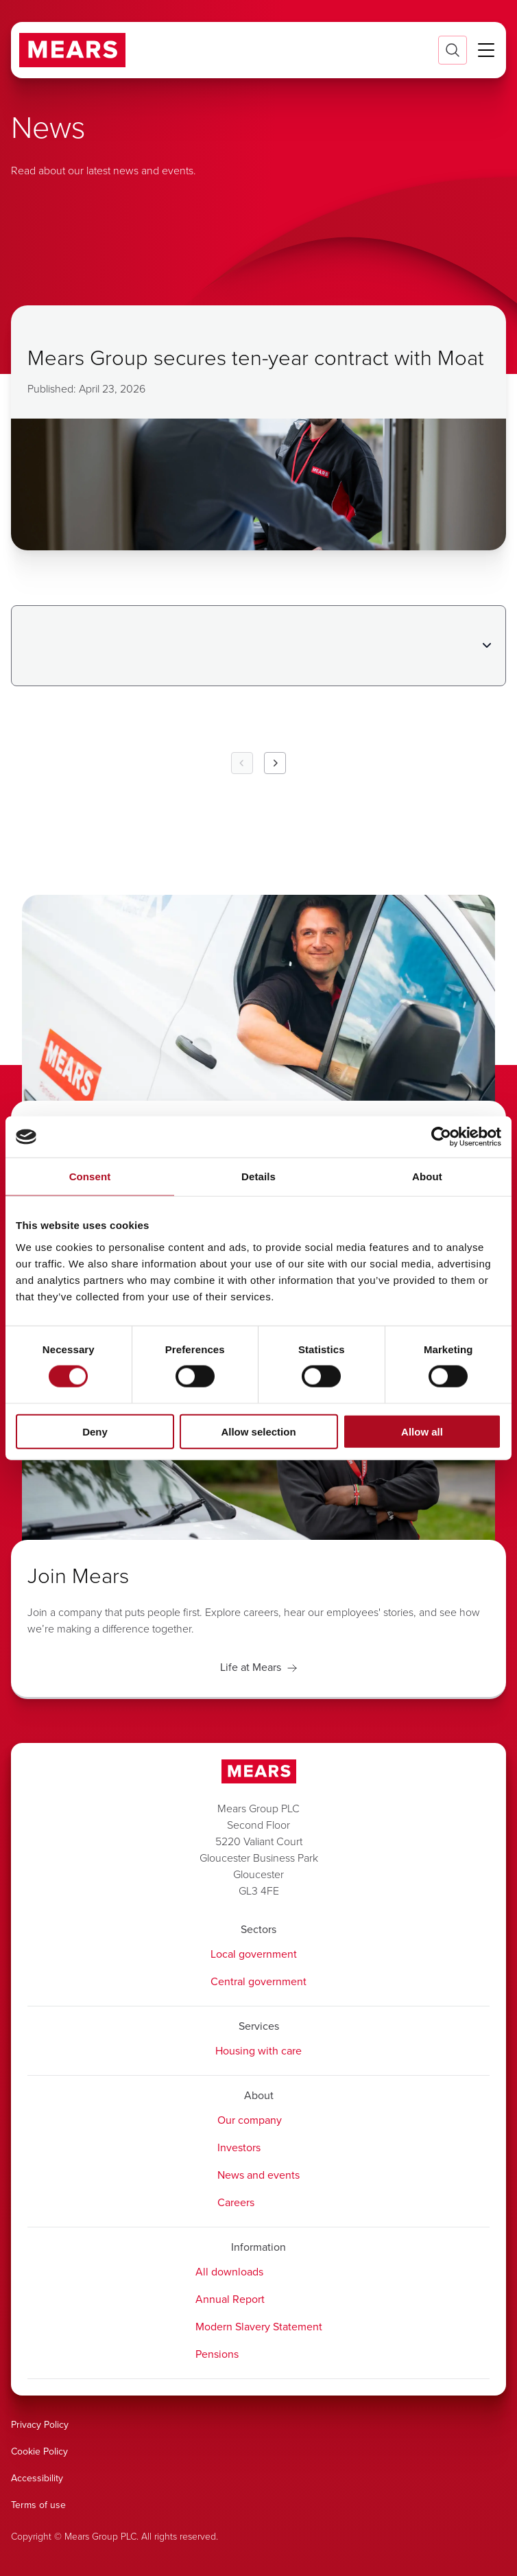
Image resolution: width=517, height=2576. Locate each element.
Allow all (422, 1431)
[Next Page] (275, 763)
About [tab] (427, 1176)
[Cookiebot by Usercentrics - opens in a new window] (441, 1137)
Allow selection (258, 1431)
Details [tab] (258, 1176)
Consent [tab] (90, 1176)
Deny (95, 1431)
